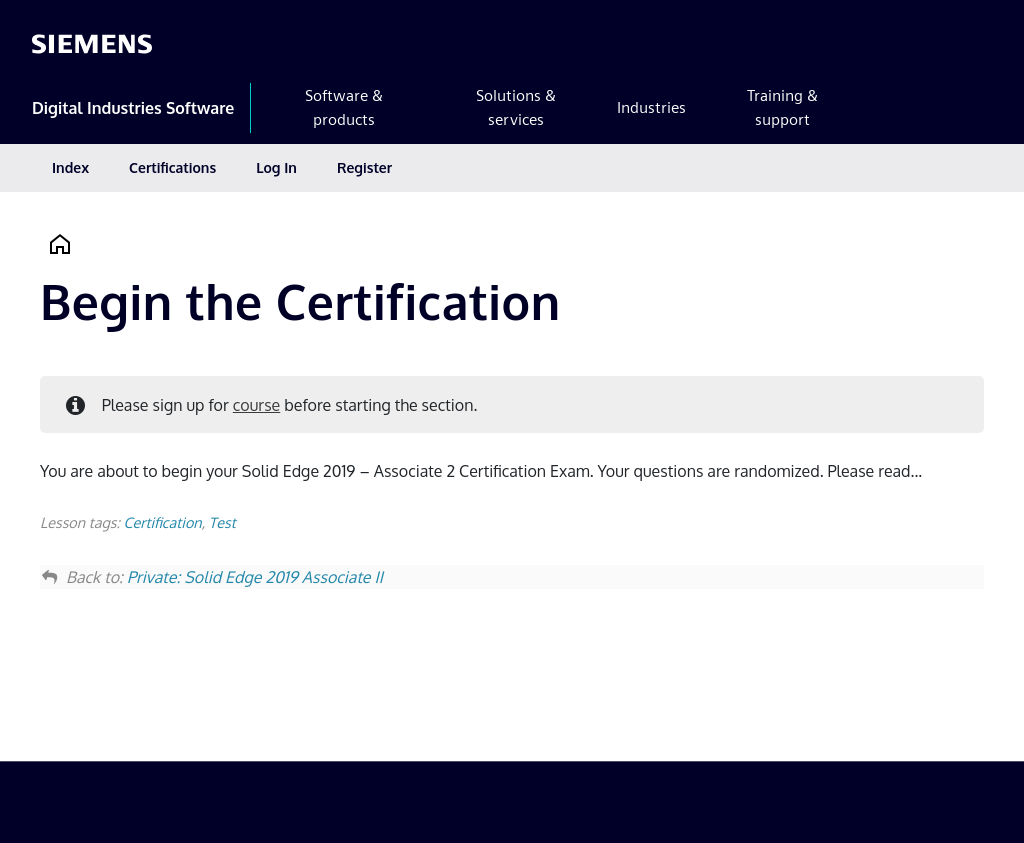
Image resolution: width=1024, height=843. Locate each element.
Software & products (344, 107)
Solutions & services (516, 107)
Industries (651, 107)
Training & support (782, 107)
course (256, 405)
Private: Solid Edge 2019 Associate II (255, 577)
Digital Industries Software (133, 108)
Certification (162, 522)
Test (222, 522)
